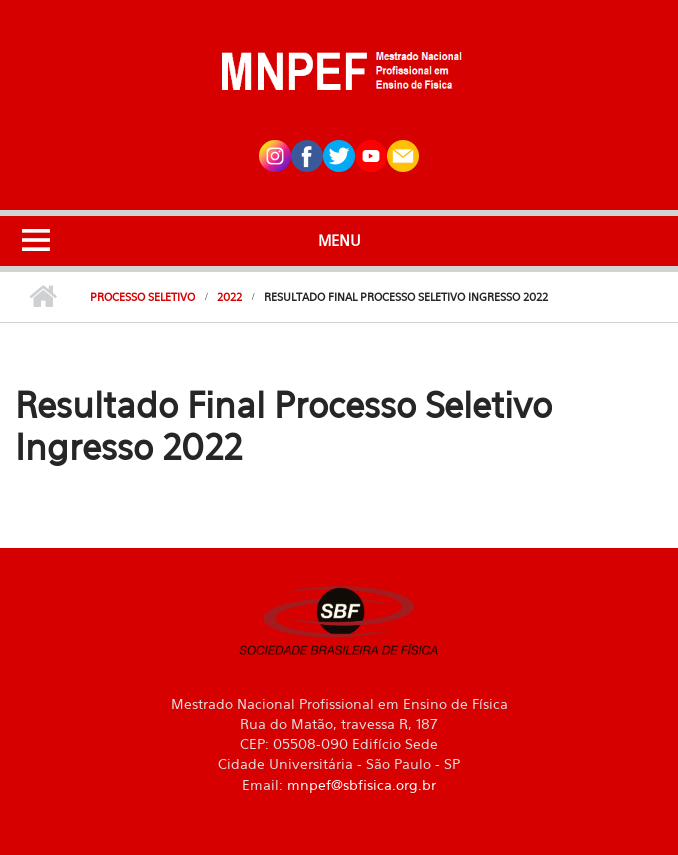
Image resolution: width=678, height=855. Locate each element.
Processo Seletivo (142, 297)
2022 (229, 297)
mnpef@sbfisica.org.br (361, 784)
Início (42, 297)
